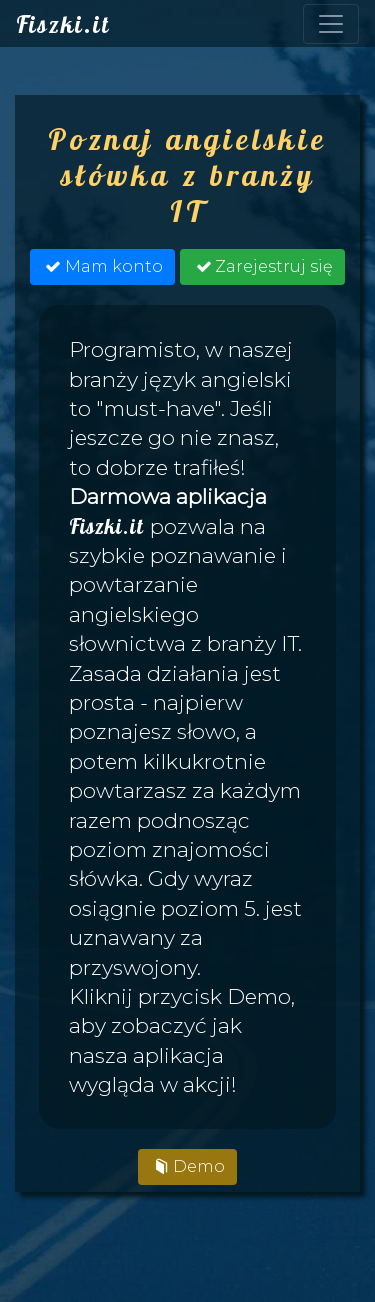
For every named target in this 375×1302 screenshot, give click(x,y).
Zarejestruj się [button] (262, 266)
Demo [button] (187, 1166)
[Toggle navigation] (331, 24)
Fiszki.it (63, 24)
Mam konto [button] (102, 266)
